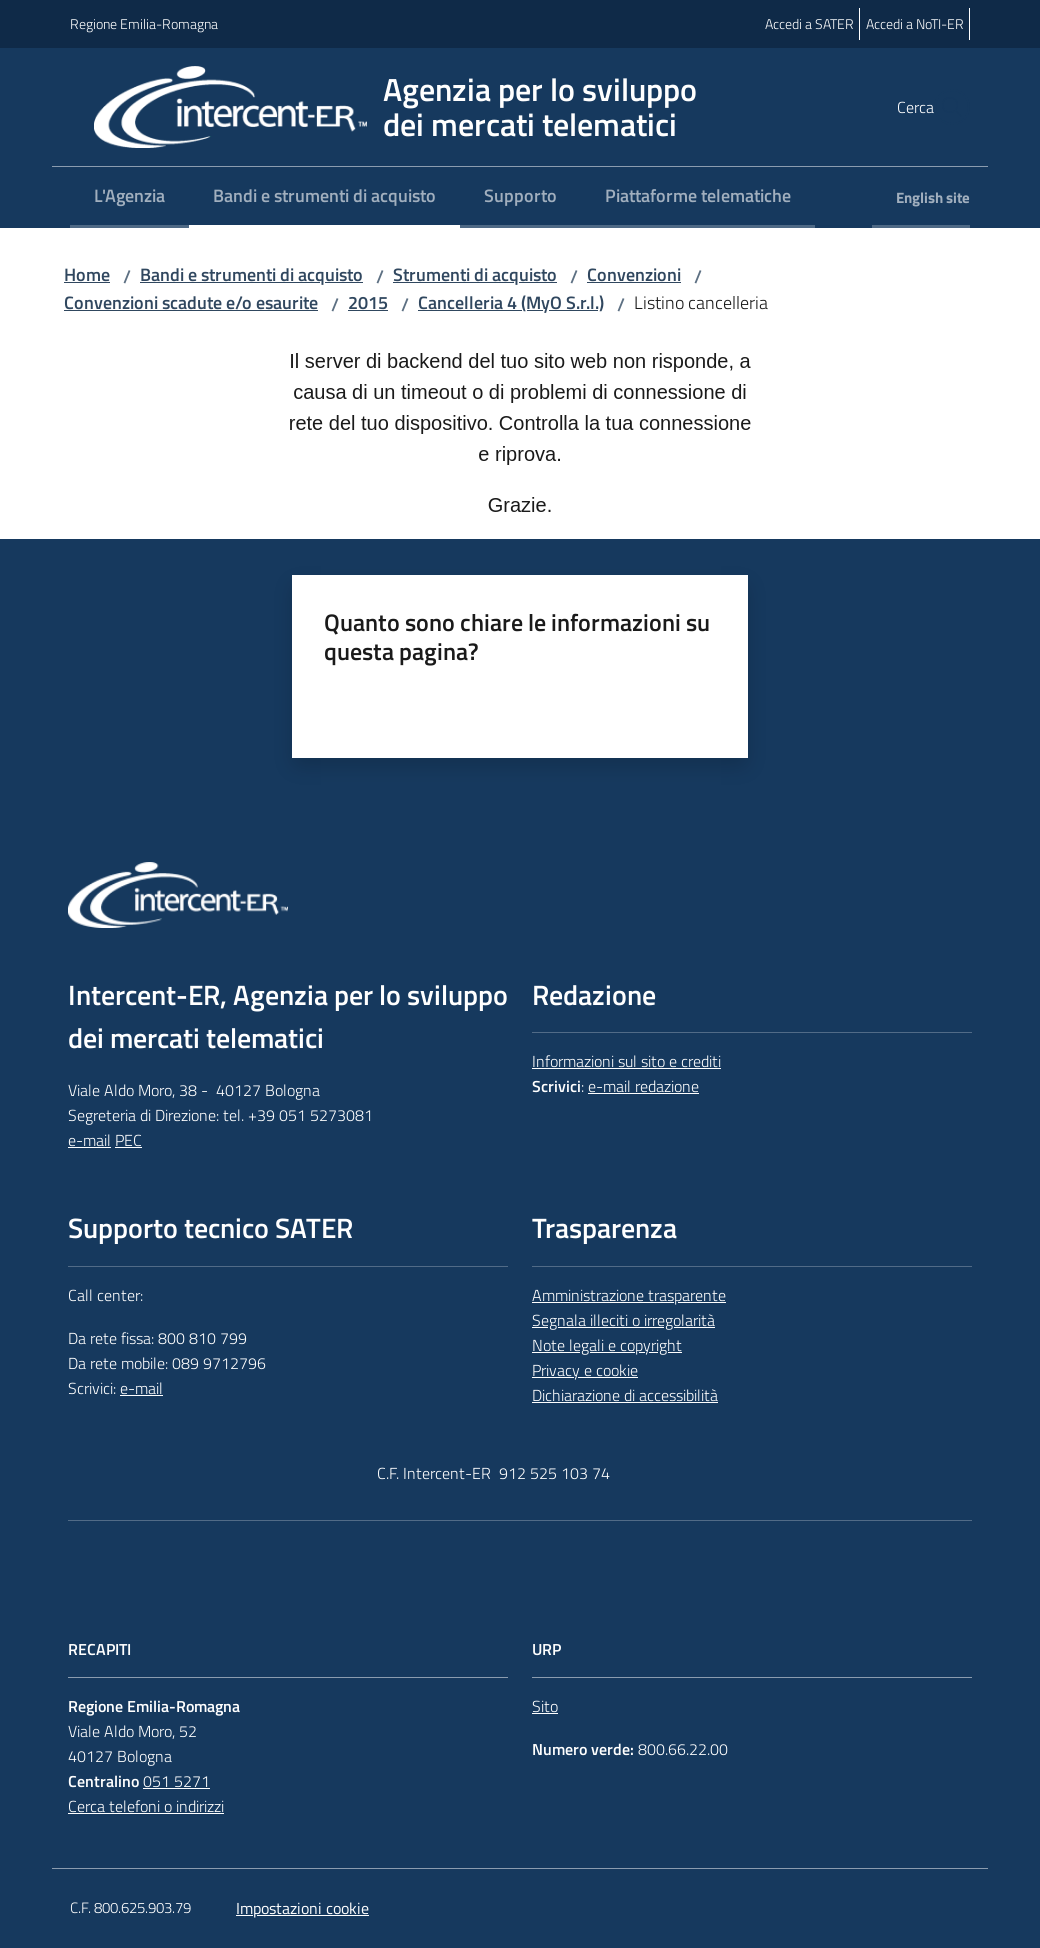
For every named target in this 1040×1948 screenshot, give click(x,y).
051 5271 (176, 1781)
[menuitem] (129, 197)
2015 (368, 302)
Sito (545, 1706)
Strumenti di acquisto (475, 274)
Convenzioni (634, 274)
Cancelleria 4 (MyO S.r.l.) (511, 302)
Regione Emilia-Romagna (144, 23)
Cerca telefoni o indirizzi (146, 1806)
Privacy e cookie (585, 1370)
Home (87, 274)
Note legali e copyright (607, 1345)
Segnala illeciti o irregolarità (623, 1320)
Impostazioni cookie (302, 1908)
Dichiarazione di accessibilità (625, 1395)
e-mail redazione (643, 1086)
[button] (946, 107)
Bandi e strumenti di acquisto (251, 274)
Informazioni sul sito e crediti (626, 1061)
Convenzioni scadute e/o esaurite (191, 302)
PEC (128, 1140)
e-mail (89, 1140)
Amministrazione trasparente (629, 1295)
